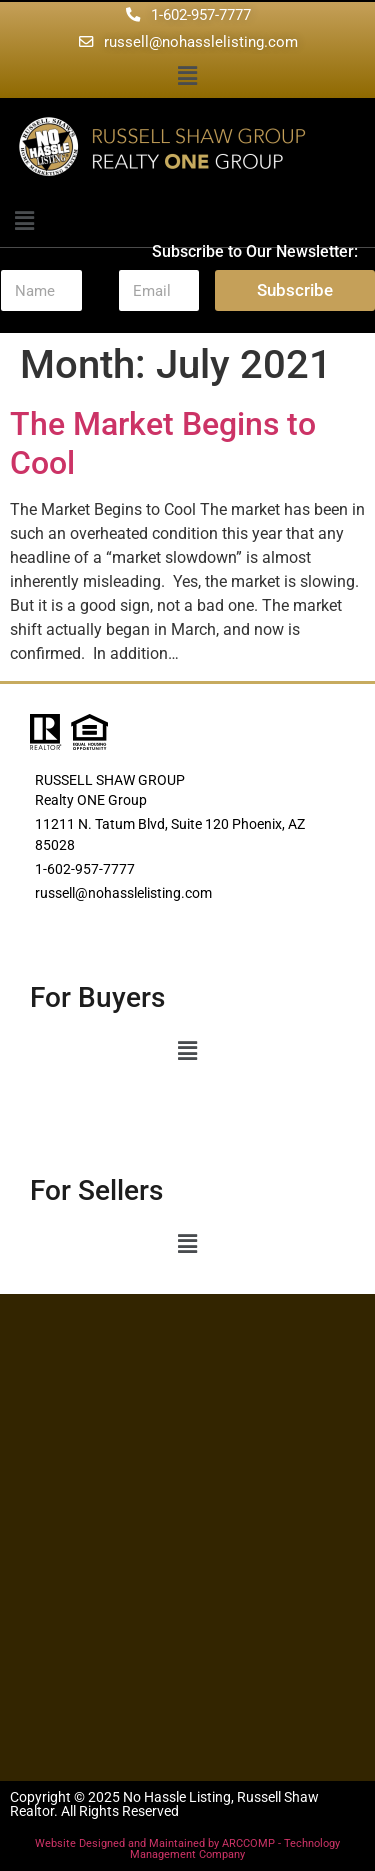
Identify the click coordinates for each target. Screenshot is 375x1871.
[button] (187, 77)
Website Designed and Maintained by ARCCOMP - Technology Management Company (187, 1849)
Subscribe (295, 290)
